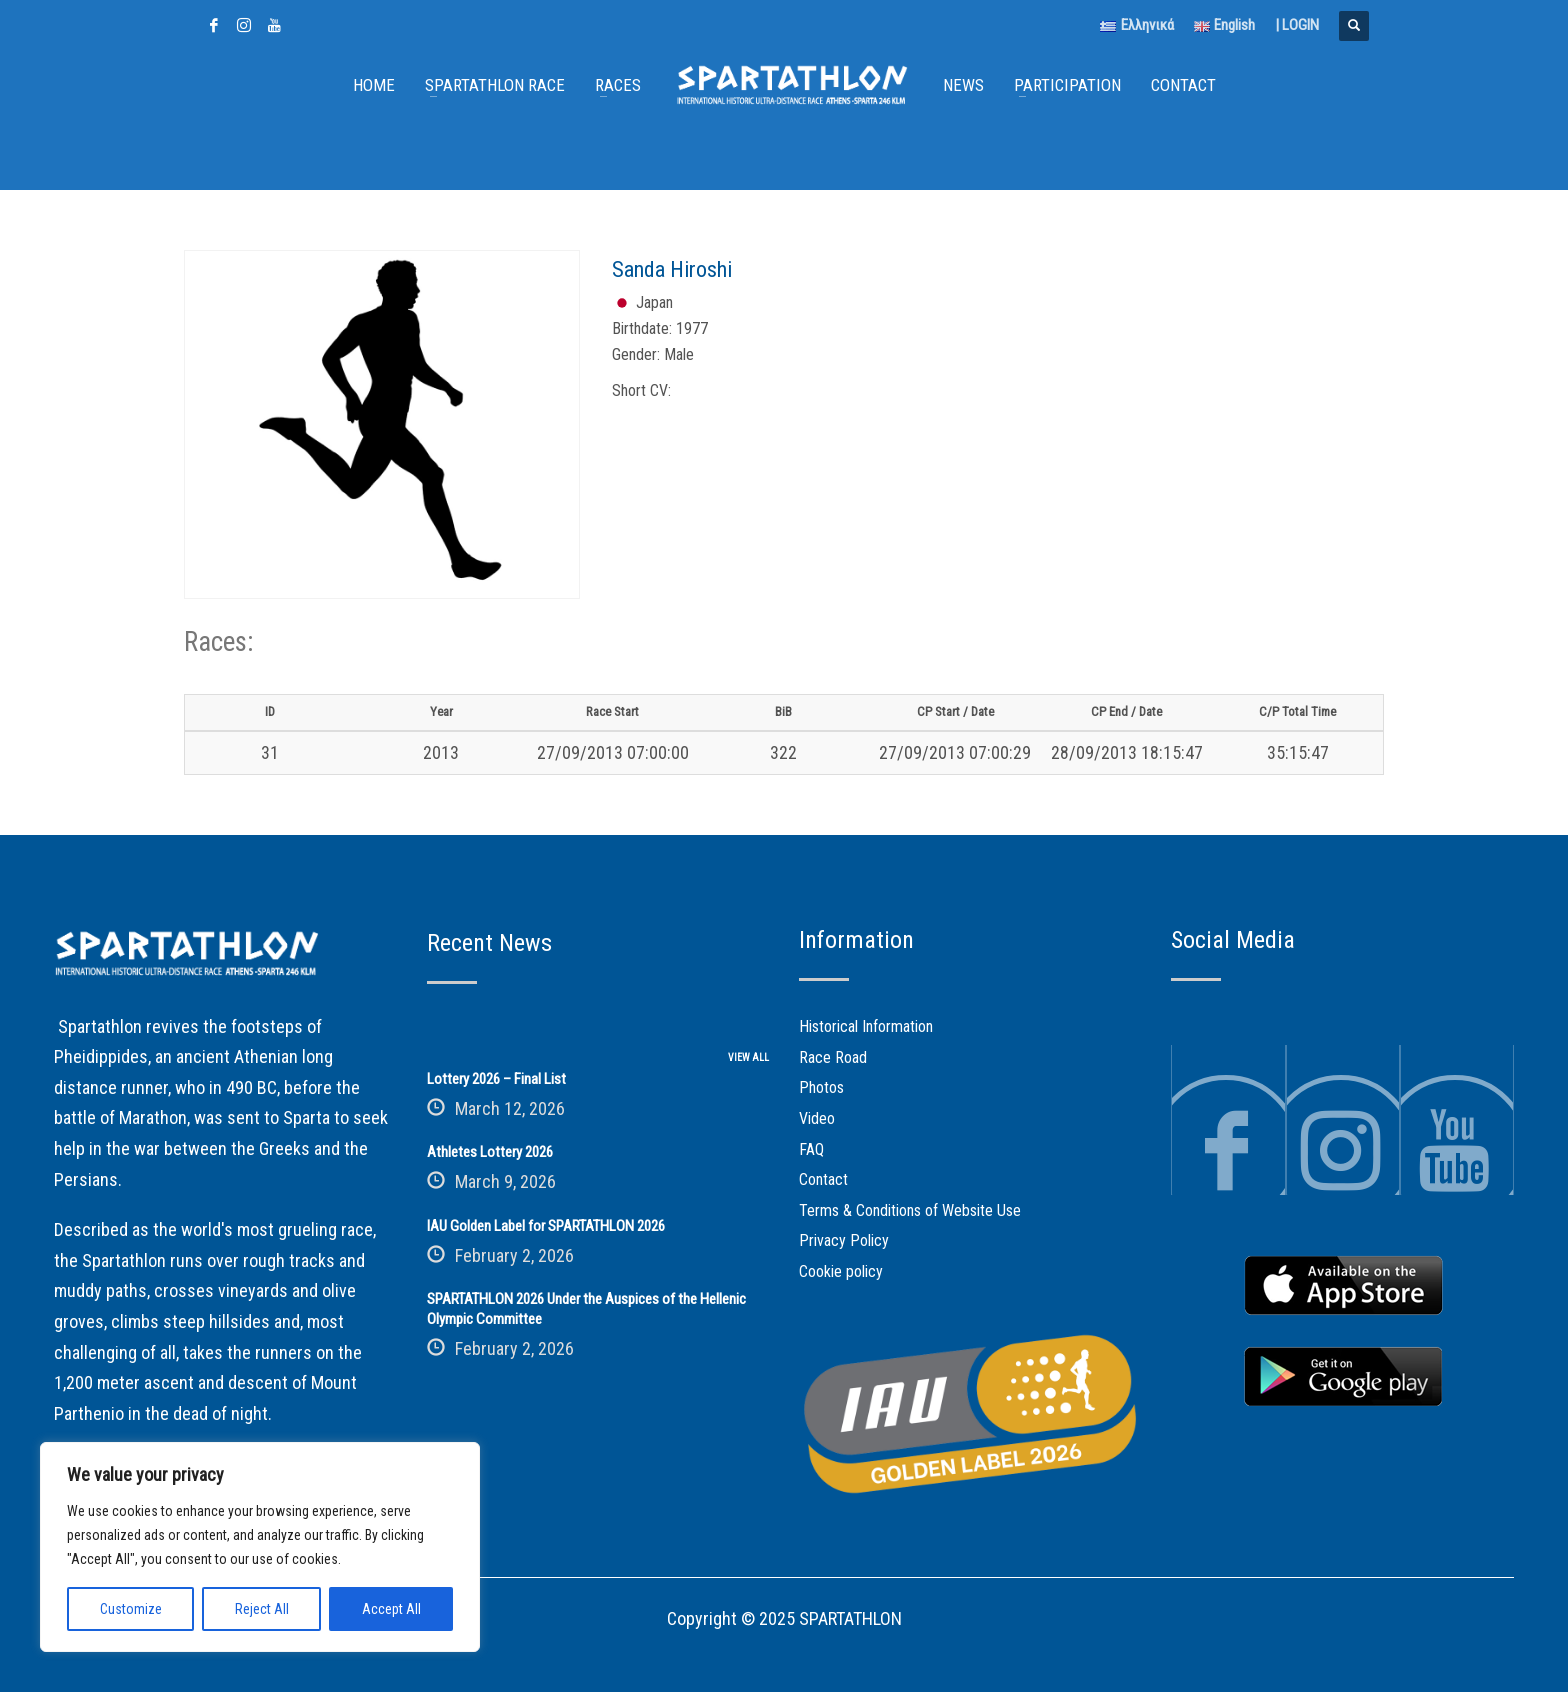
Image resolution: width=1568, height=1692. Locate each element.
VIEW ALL (748, 1057)
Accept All (391, 1609)
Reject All (262, 1609)
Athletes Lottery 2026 (490, 1152)
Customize (131, 1609)
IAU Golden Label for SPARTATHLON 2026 (546, 1226)
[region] (260, 1547)
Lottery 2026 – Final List (496, 1079)
